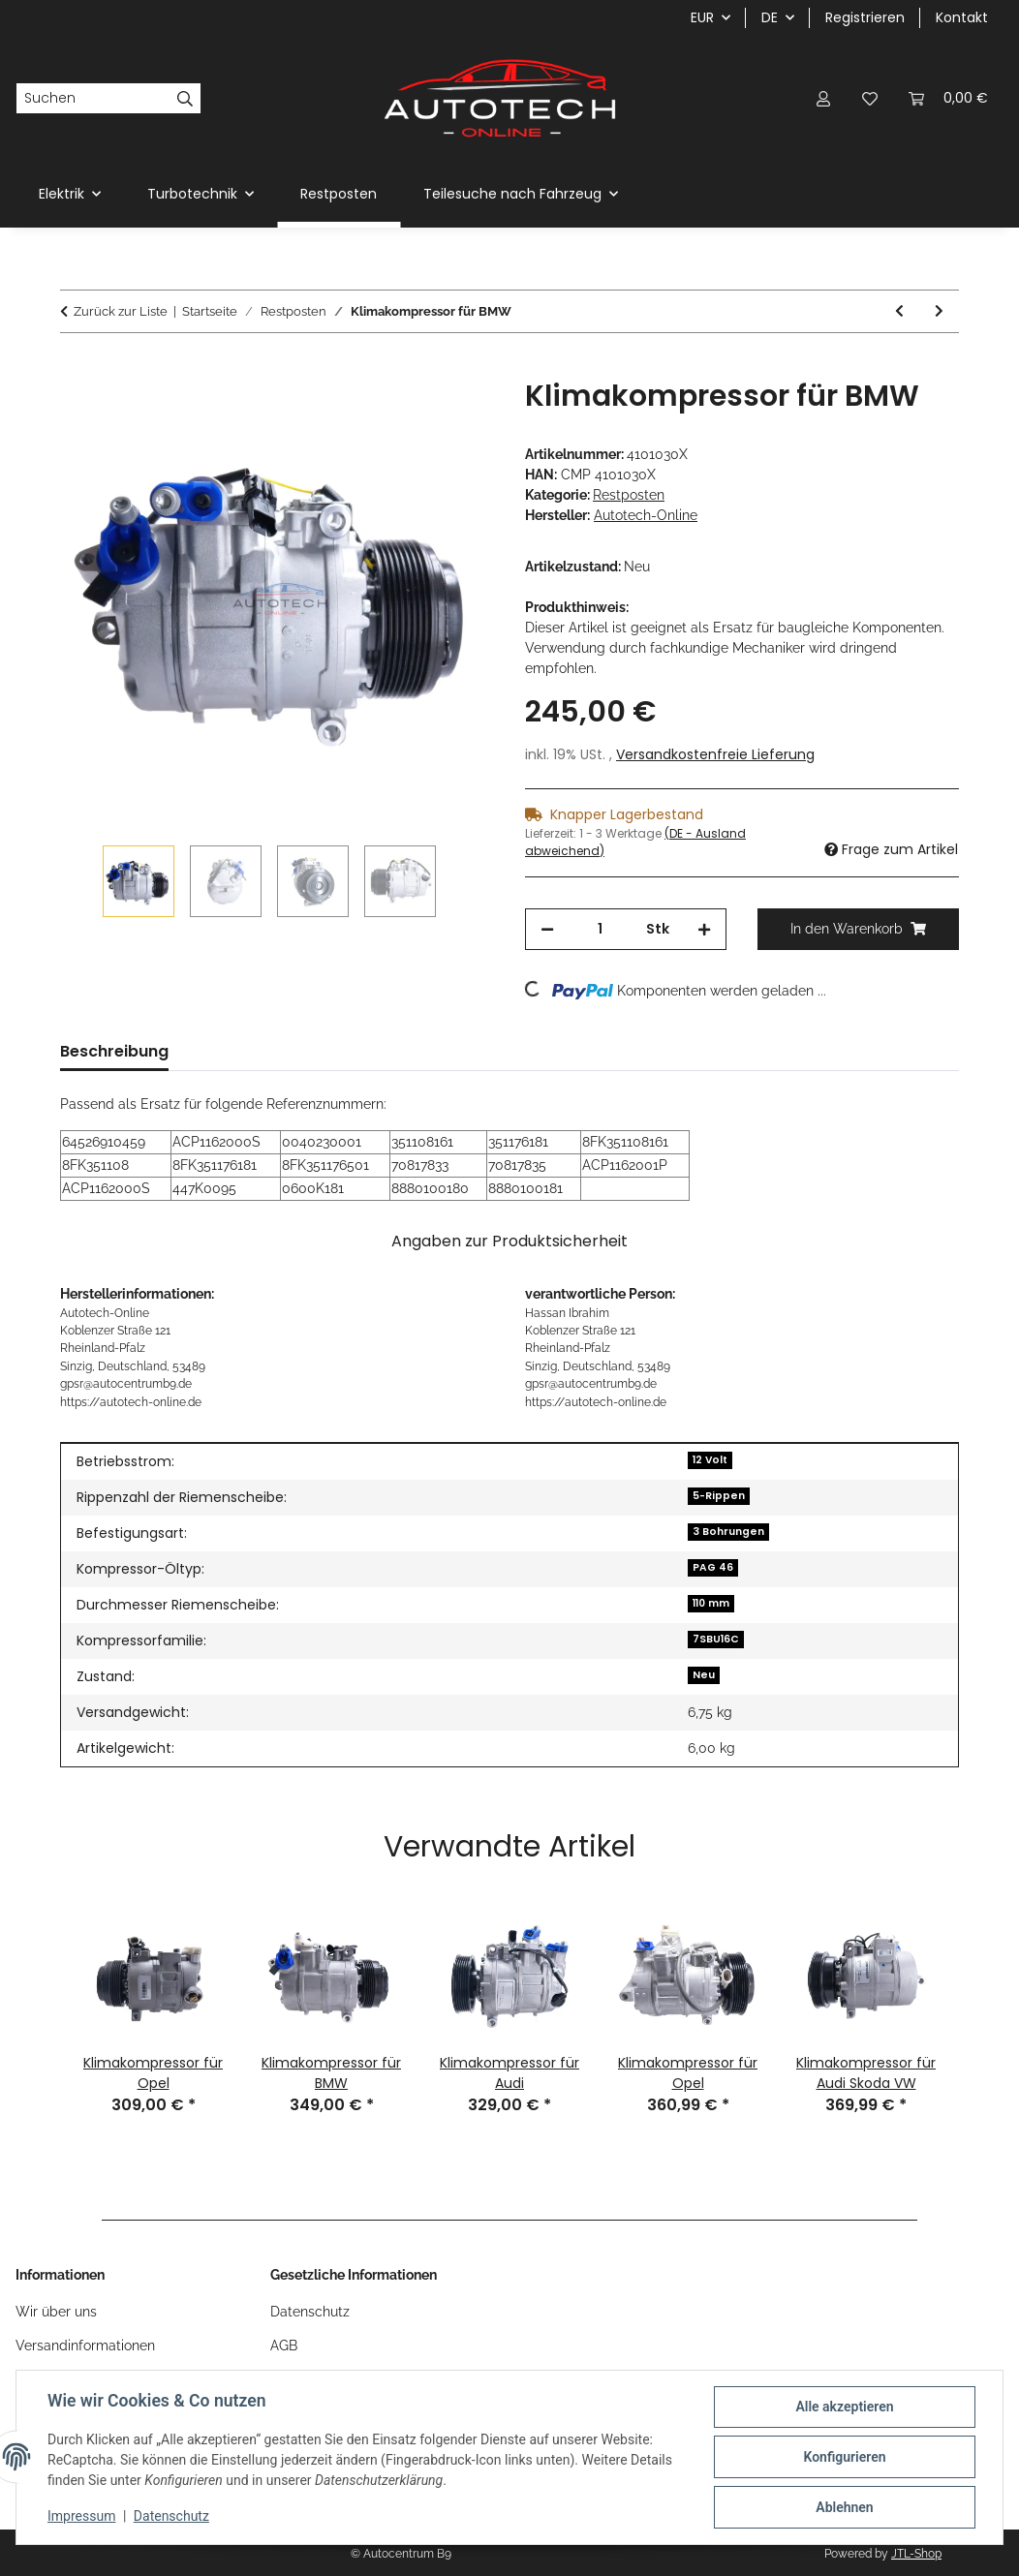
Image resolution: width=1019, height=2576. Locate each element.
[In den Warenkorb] (75, 368)
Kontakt (962, 17)
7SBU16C (716, 1639)
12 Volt (710, 1460)
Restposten (628, 495)
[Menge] (600, 929)
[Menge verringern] (547, 929)
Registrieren (865, 17)
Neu (704, 1675)
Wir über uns (56, 2311)
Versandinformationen (85, 2345)
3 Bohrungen (728, 1531)
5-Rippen (719, 1495)
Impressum (81, 2516)
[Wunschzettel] (870, 98)
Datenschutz (171, 2516)
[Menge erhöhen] (704, 929)
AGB (283, 2345)
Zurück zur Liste (121, 311)
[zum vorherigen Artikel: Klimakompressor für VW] (899, 311)
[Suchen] (92, 98)
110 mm (711, 1603)
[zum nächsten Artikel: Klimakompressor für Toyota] (939, 311)
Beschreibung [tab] (114, 1051)
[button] (823, 98)
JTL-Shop (916, 2554)
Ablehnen (844, 2507)
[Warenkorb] (948, 98)
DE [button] (769, 17)
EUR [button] (702, 17)
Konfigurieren (844, 2457)
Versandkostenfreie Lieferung (715, 754)
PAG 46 (713, 1567)
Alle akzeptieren (844, 2406)
